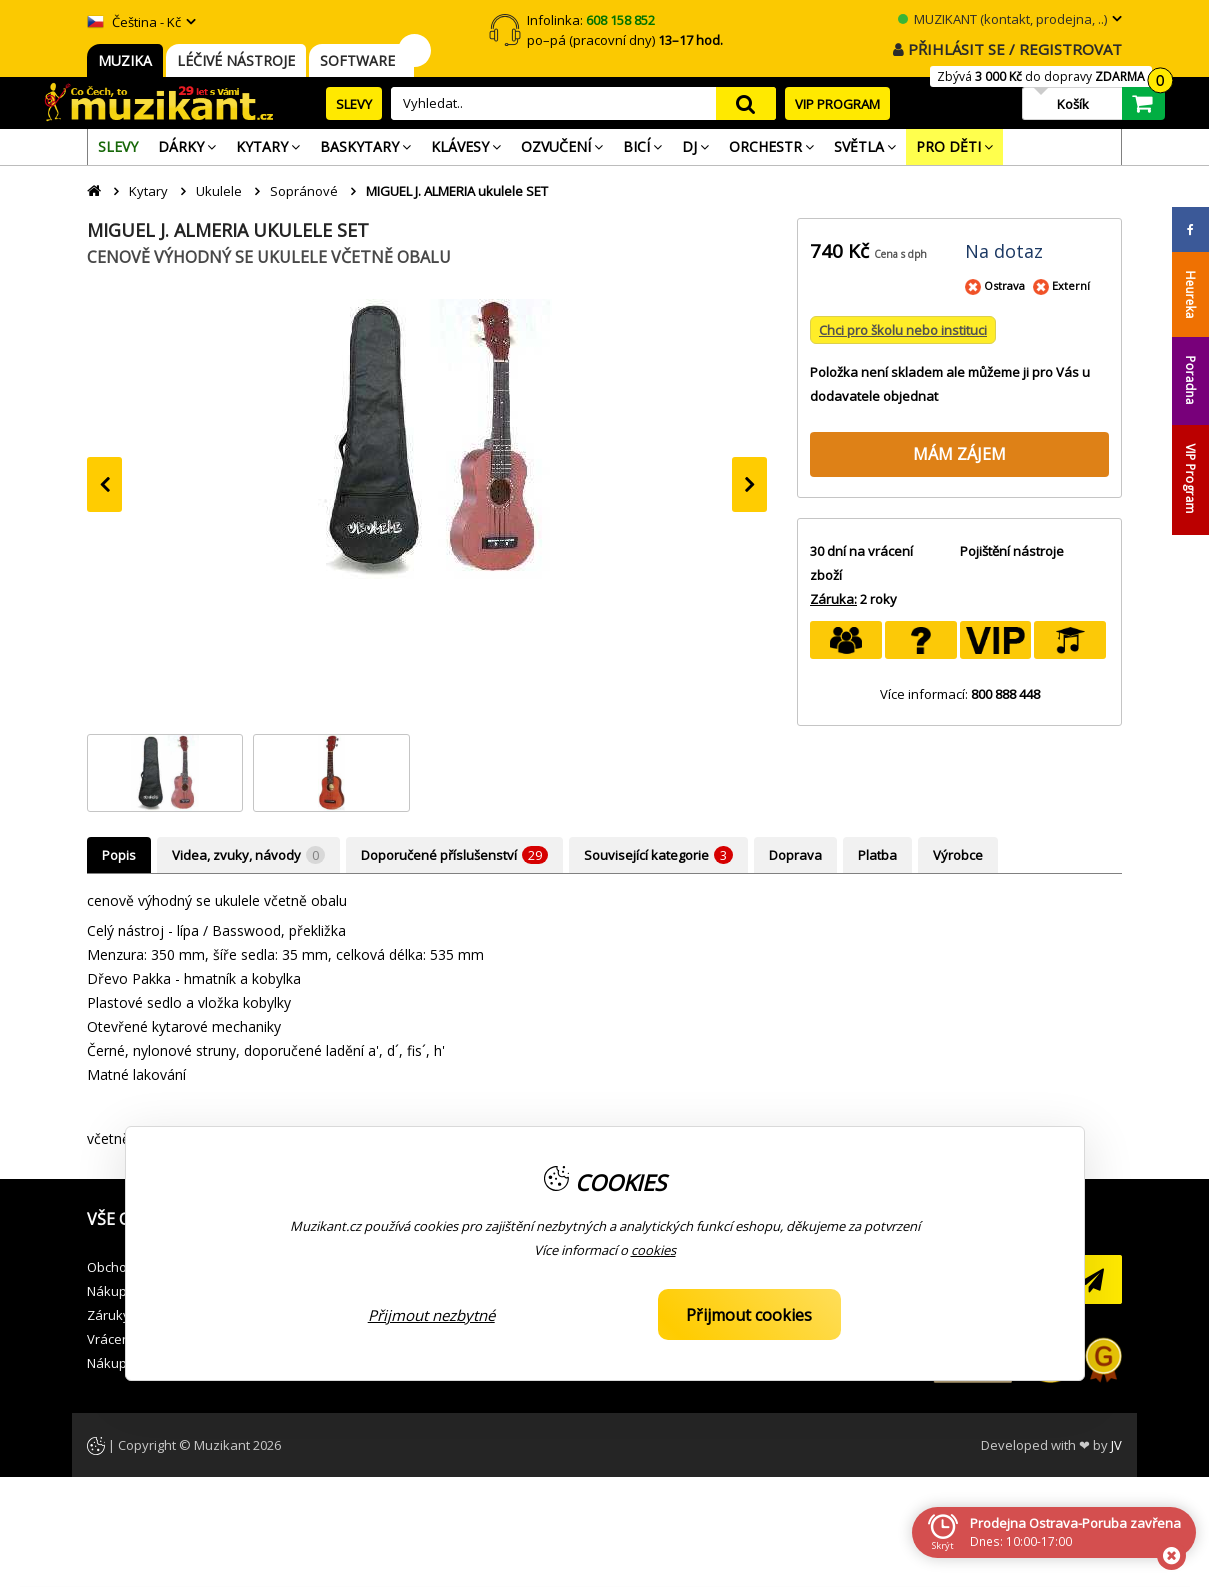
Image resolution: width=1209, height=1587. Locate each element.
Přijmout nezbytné (431, 1315)
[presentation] (104, 484)
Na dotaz (1004, 251)
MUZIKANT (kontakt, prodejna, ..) (1002, 19)
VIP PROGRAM (837, 104)
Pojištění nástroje (1012, 551)
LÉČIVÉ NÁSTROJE (236, 60)
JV (1116, 1445)
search (746, 103)
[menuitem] (118, 147)
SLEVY (354, 104)
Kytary (148, 191)
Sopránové (304, 191)
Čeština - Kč (134, 22)
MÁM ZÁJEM (959, 454)
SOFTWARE (361, 60)
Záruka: (833, 599)
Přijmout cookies (749, 1315)
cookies (653, 1250)
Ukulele (219, 191)
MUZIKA (125, 60)
